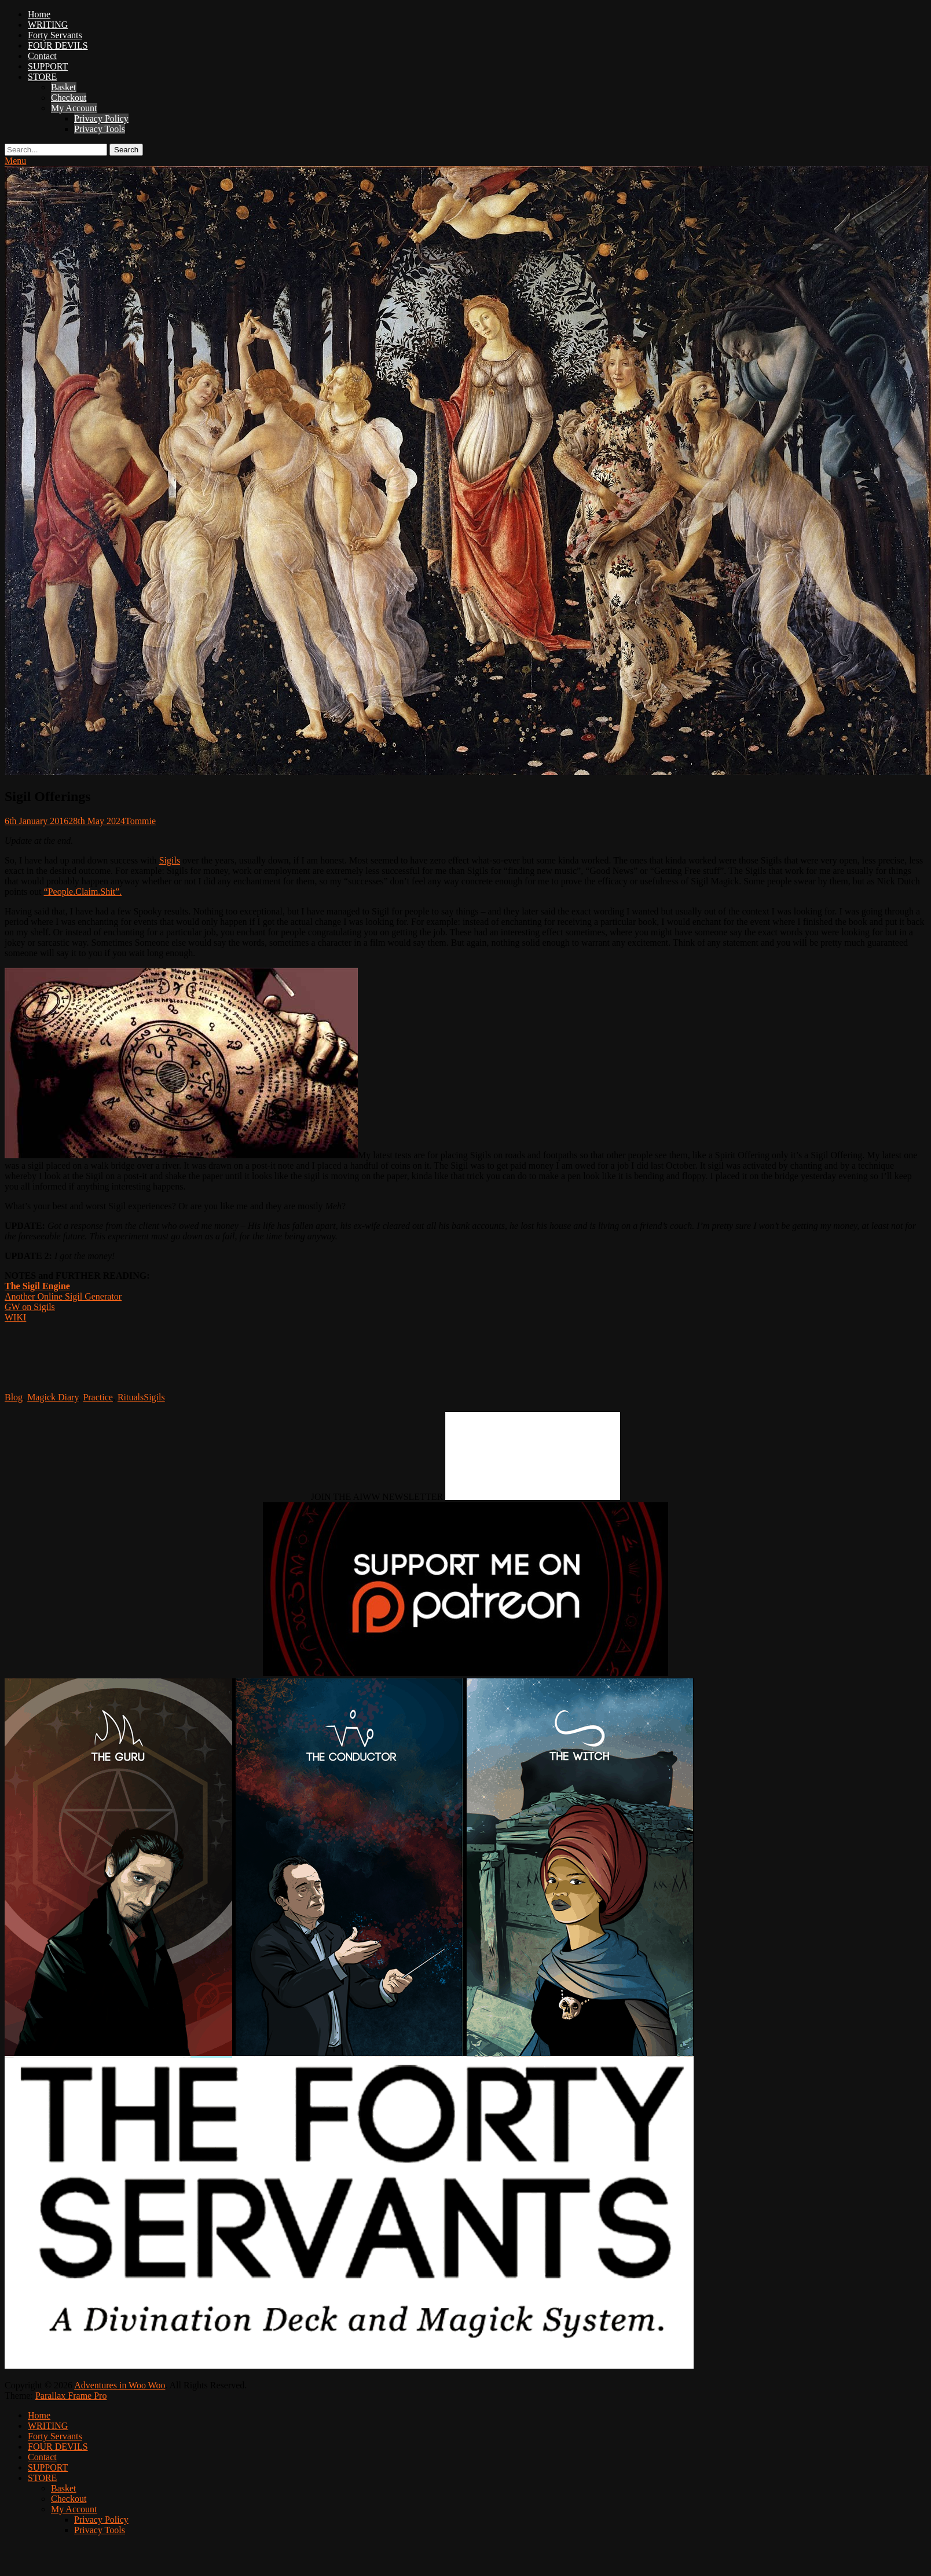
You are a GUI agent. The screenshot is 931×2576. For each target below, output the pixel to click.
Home (39, 14)
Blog (14, 1397)
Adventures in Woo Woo (119, 2385)
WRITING (48, 25)
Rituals (131, 1397)
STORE (42, 77)
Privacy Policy (101, 118)
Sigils (169, 860)
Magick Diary (52, 1397)
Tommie (140, 821)
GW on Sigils (30, 1307)
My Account (74, 108)
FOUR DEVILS (58, 45)
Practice (98, 1397)
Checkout (68, 98)
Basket (63, 87)
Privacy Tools (99, 129)
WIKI (15, 1317)
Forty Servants (55, 35)
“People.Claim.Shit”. (83, 892)
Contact (42, 56)
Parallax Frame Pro (71, 2396)
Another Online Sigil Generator (63, 1296)
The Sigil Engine (37, 1286)
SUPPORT (48, 66)
